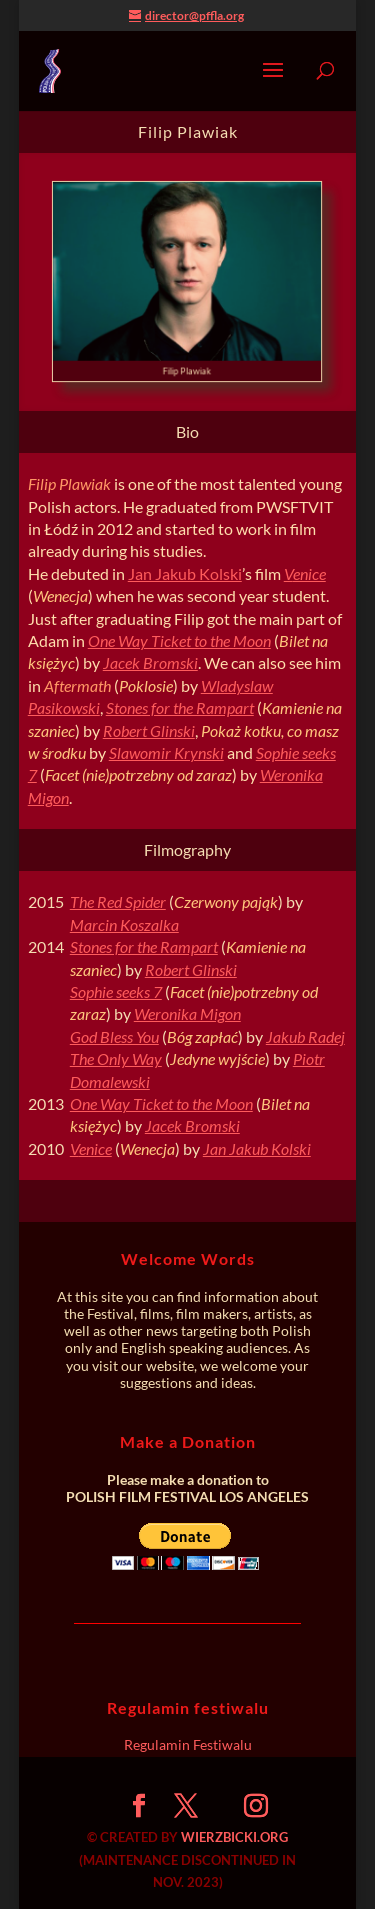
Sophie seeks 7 (116, 991)
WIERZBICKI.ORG (234, 1837)
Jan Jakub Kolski (185, 573)
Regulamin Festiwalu (188, 1744)
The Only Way (116, 1058)
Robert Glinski (149, 730)
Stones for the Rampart (180, 707)
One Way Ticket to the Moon (179, 640)
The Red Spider (118, 901)
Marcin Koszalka (124, 924)
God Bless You (114, 1036)
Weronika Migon (187, 1013)
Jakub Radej (305, 1036)
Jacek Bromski (150, 662)
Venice (305, 573)
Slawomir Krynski (166, 752)
